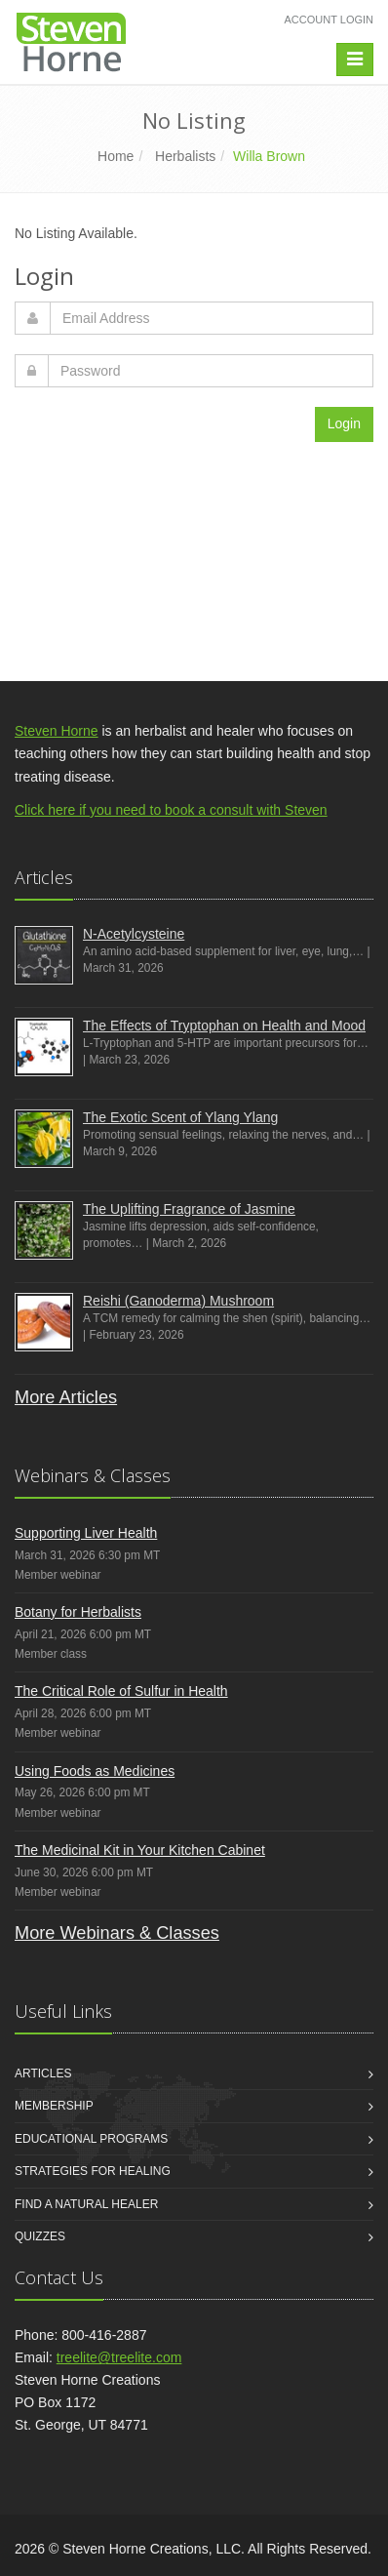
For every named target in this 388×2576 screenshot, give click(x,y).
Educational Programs (91, 2139)
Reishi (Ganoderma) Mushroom (178, 1300)
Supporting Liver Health (86, 1533)
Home (115, 156)
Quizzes (40, 2236)
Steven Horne (56, 731)
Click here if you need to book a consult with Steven (171, 810)
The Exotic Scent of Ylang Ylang (180, 1117)
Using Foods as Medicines (95, 1771)
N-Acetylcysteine (133, 934)
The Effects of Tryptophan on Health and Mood (224, 1025)
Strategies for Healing (93, 2171)
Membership (54, 2106)
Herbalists (185, 156)
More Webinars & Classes (117, 1933)
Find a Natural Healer (86, 2204)
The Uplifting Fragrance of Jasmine (189, 1209)
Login (344, 423)
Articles (43, 2073)
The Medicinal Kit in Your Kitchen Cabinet (140, 1850)
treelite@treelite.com (119, 2357)
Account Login (329, 19)
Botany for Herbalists (78, 1612)
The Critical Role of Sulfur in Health (121, 1691)
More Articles (66, 1397)
